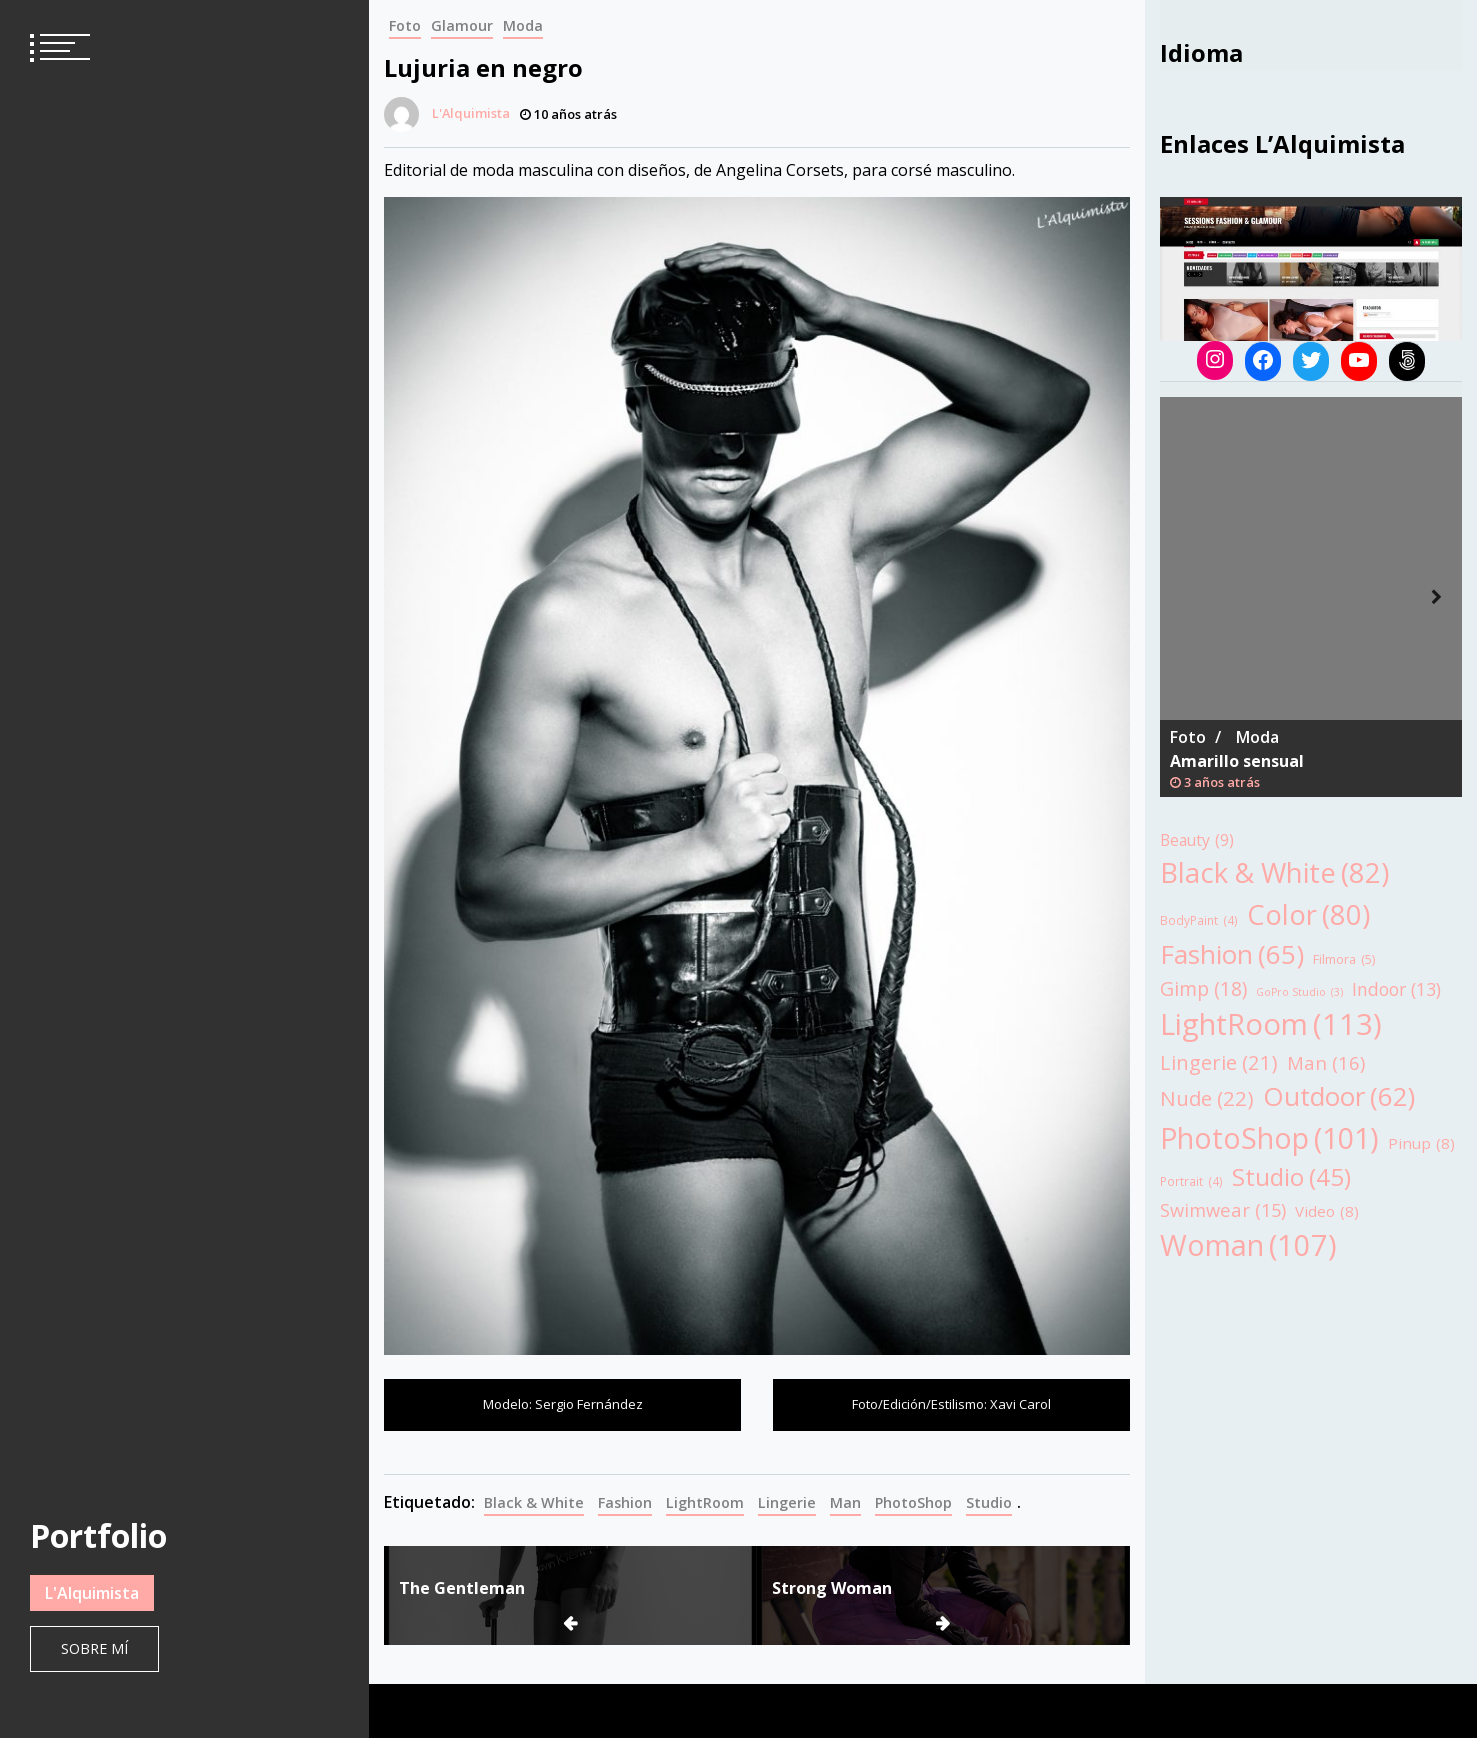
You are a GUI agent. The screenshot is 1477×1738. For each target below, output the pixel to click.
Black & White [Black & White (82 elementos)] (1274, 872)
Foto (405, 25)
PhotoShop (913, 1502)
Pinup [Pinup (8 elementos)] (1421, 1143)
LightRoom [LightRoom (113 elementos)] (1271, 1025)
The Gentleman (462, 1588)
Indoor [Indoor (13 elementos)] (1396, 989)
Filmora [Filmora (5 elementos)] (1344, 959)
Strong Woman (832, 1588)
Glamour (462, 25)
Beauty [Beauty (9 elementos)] (1197, 841)
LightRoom (705, 1502)
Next (1437, 597)
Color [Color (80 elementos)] (1308, 914)
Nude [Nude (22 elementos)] (1207, 1098)
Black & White (534, 1502)
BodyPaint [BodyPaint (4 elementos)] (1199, 921)
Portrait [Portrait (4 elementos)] (1191, 1182)
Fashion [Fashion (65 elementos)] (1232, 954)
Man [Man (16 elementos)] (1326, 1063)
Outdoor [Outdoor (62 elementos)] (1339, 1096)
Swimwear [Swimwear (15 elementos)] (1223, 1210)
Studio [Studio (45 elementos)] (1291, 1177)
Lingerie (787, 1502)
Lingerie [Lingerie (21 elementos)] (1219, 1062)
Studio (989, 1502)
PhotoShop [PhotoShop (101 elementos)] (1269, 1137)
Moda (523, 25)
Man (845, 1502)
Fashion (625, 1502)
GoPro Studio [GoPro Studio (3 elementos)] (1299, 992)
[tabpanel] (1311, 597)
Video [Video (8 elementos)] (1327, 1211)
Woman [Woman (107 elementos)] (1248, 1244)
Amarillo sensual (1237, 761)
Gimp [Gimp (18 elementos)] (1203, 988)
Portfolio (98, 1535)
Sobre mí (94, 1648)
